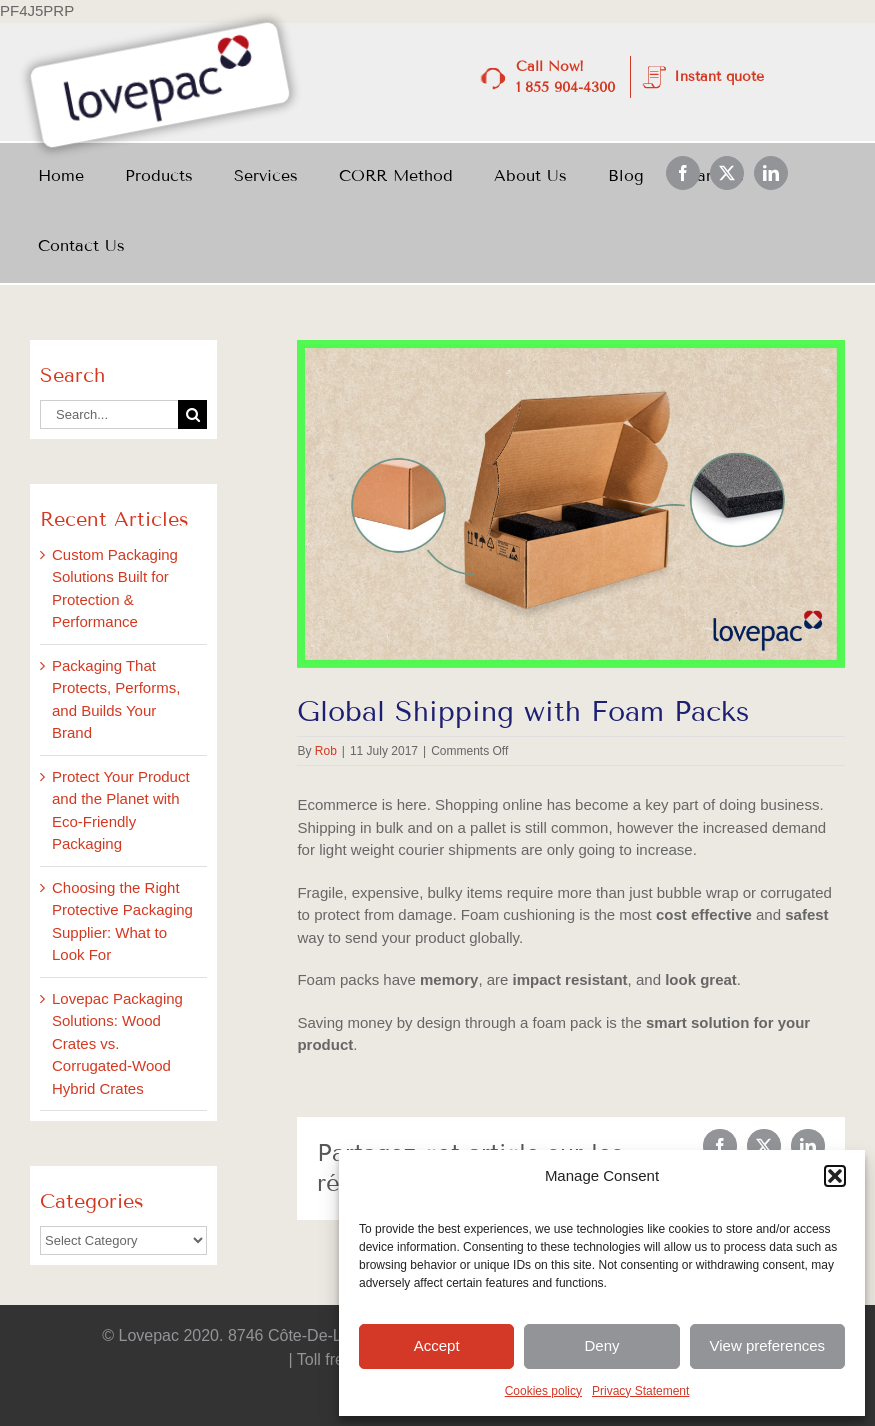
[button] (835, 1176)
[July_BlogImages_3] (571, 504)
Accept (437, 1345)
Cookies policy (543, 1391)
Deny (601, 1345)
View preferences (768, 1345)
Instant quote (719, 76)
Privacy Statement (640, 1391)
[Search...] (109, 414)
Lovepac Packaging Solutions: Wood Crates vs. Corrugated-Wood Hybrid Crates (117, 1043)
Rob (326, 751)
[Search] (192, 414)
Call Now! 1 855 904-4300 (565, 77)
